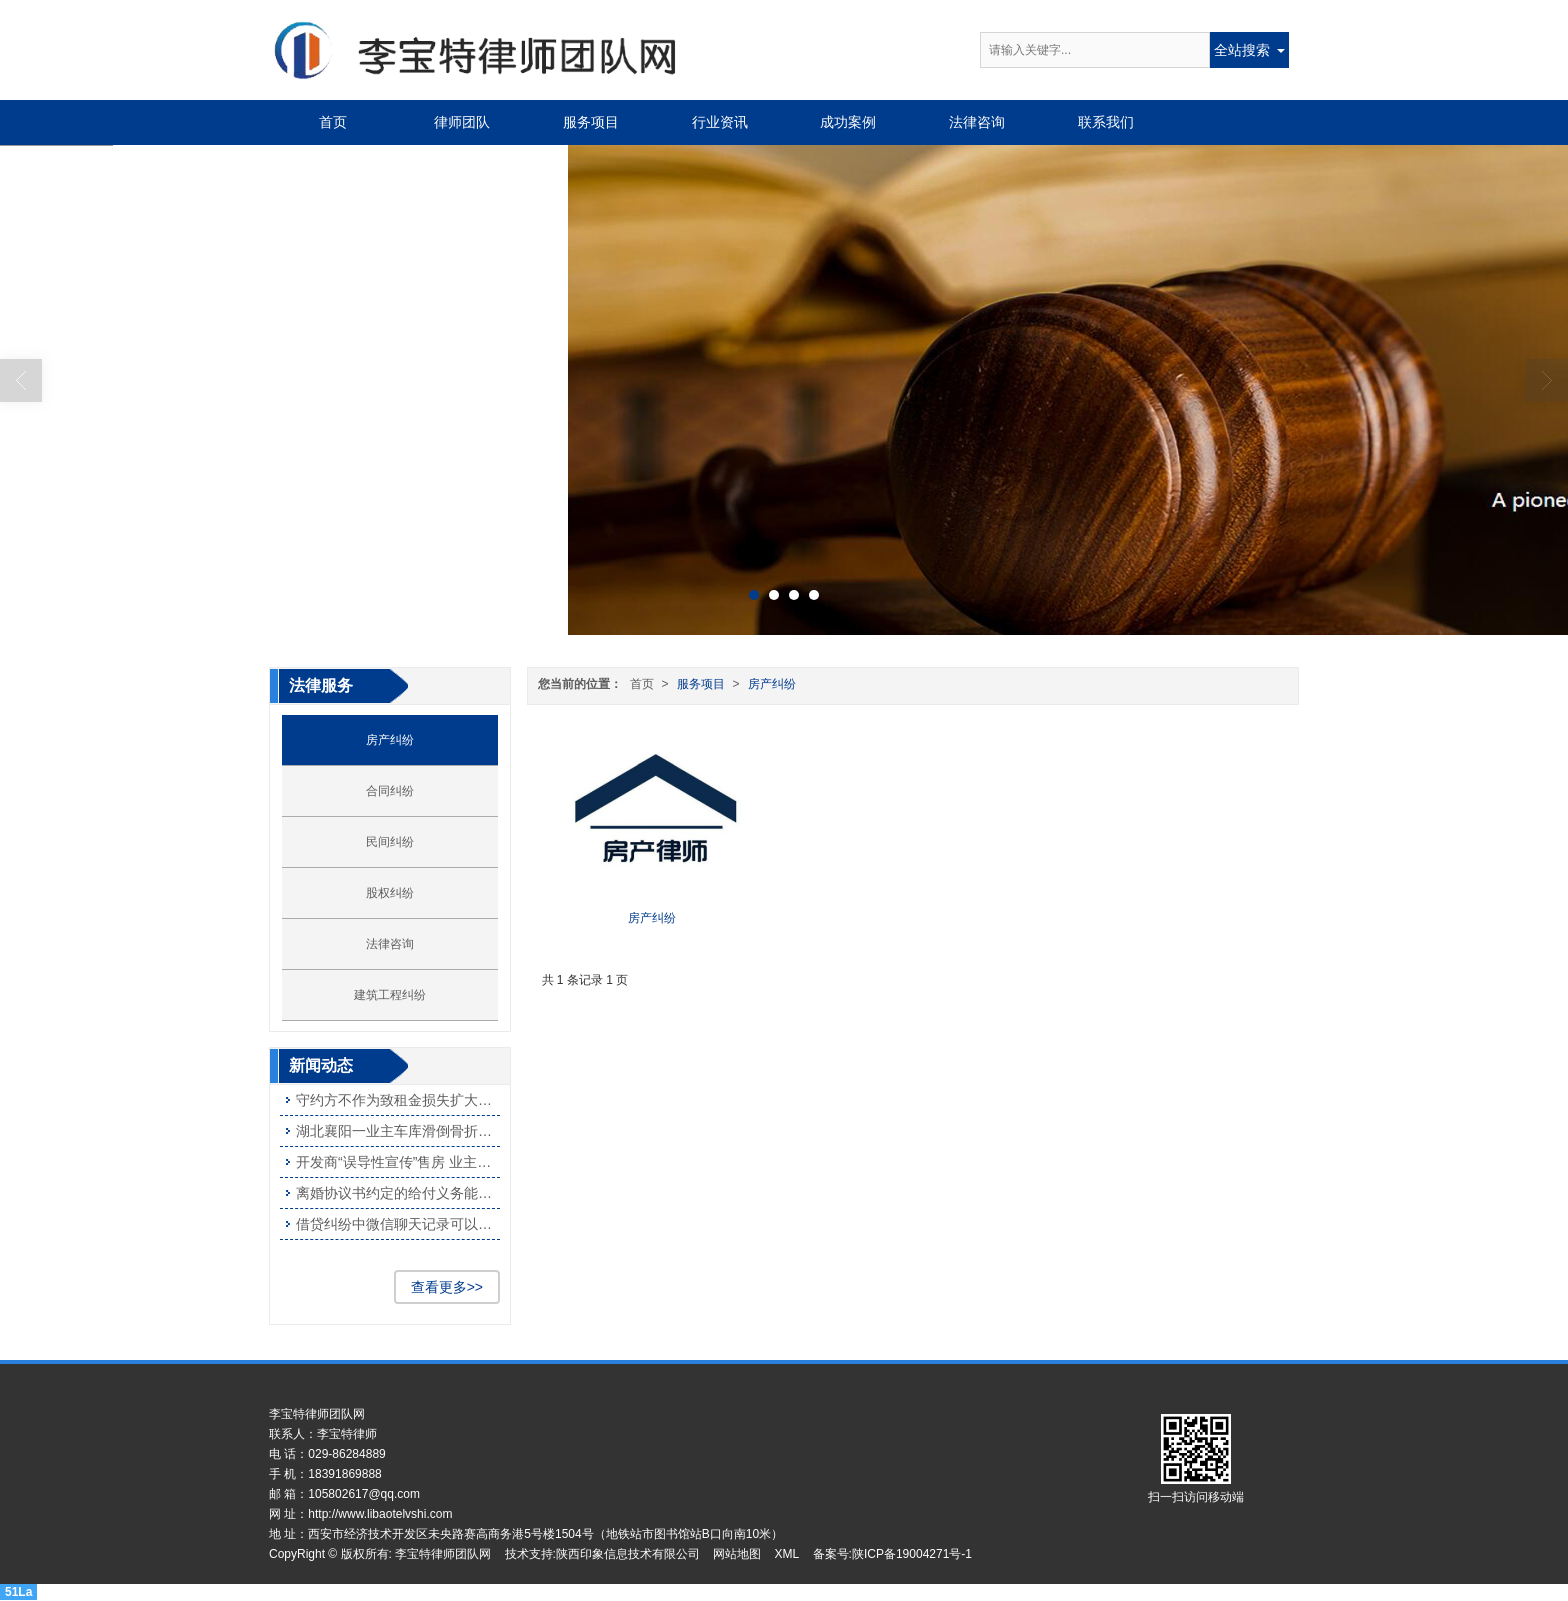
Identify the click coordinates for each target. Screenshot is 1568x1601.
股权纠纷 (390, 893)
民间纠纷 (390, 842)
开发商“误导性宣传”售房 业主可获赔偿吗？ (398, 1162)
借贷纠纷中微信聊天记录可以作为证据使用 (398, 1224)
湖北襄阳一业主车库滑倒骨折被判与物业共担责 (398, 1131)
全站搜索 (1242, 50)
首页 (333, 122)
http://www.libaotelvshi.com (380, 1514)
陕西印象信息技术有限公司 (628, 1554)
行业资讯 (720, 122)
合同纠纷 (390, 791)
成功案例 (848, 122)
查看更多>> (447, 1287)
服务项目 (591, 122)
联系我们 (1106, 122)
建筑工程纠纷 (390, 995)
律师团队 (462, 122)
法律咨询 (977, 122)
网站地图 (737, 1554)
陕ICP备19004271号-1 (912, 1554)
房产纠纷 (772, 684)
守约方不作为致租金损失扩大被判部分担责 (398, 1100)
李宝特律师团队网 (443, 1554)
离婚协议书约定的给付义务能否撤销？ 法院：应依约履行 (398, 1193)
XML (787, 1554)
